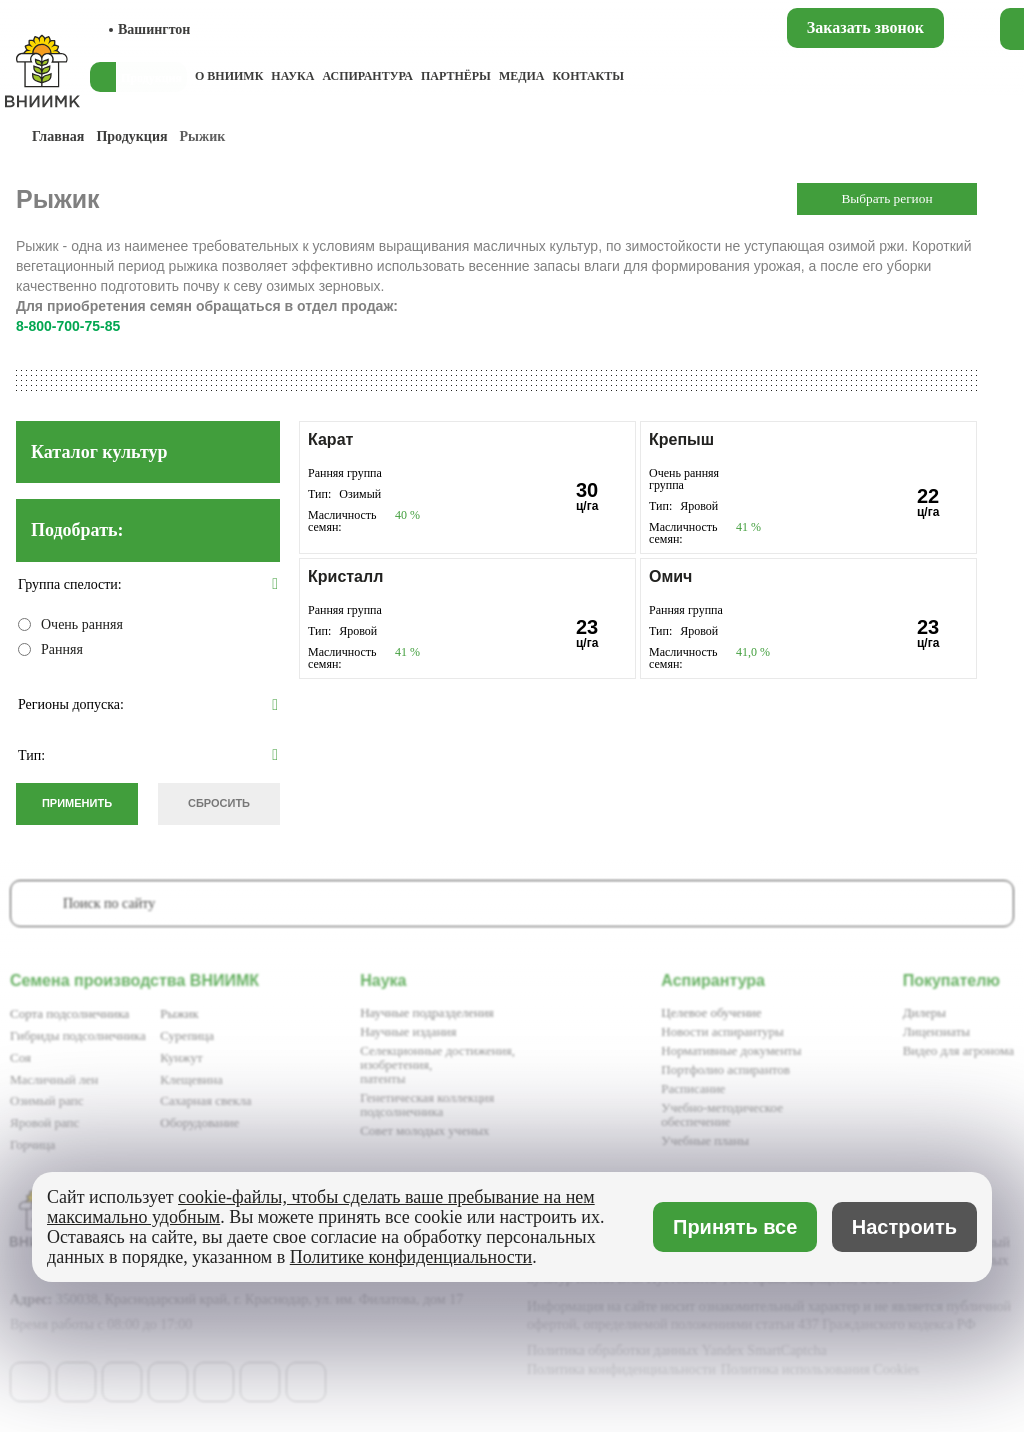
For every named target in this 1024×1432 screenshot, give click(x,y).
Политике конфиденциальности (411, 1257)
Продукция (131, 136)
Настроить (904, 1227)
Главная (58, 136)
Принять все (735, 1227)
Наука (292, 76)
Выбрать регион (886, 198)
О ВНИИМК (229, 76)
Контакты (588, 76)
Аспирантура (367, 76)
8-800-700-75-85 (68, 326)
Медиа (522, 76)
